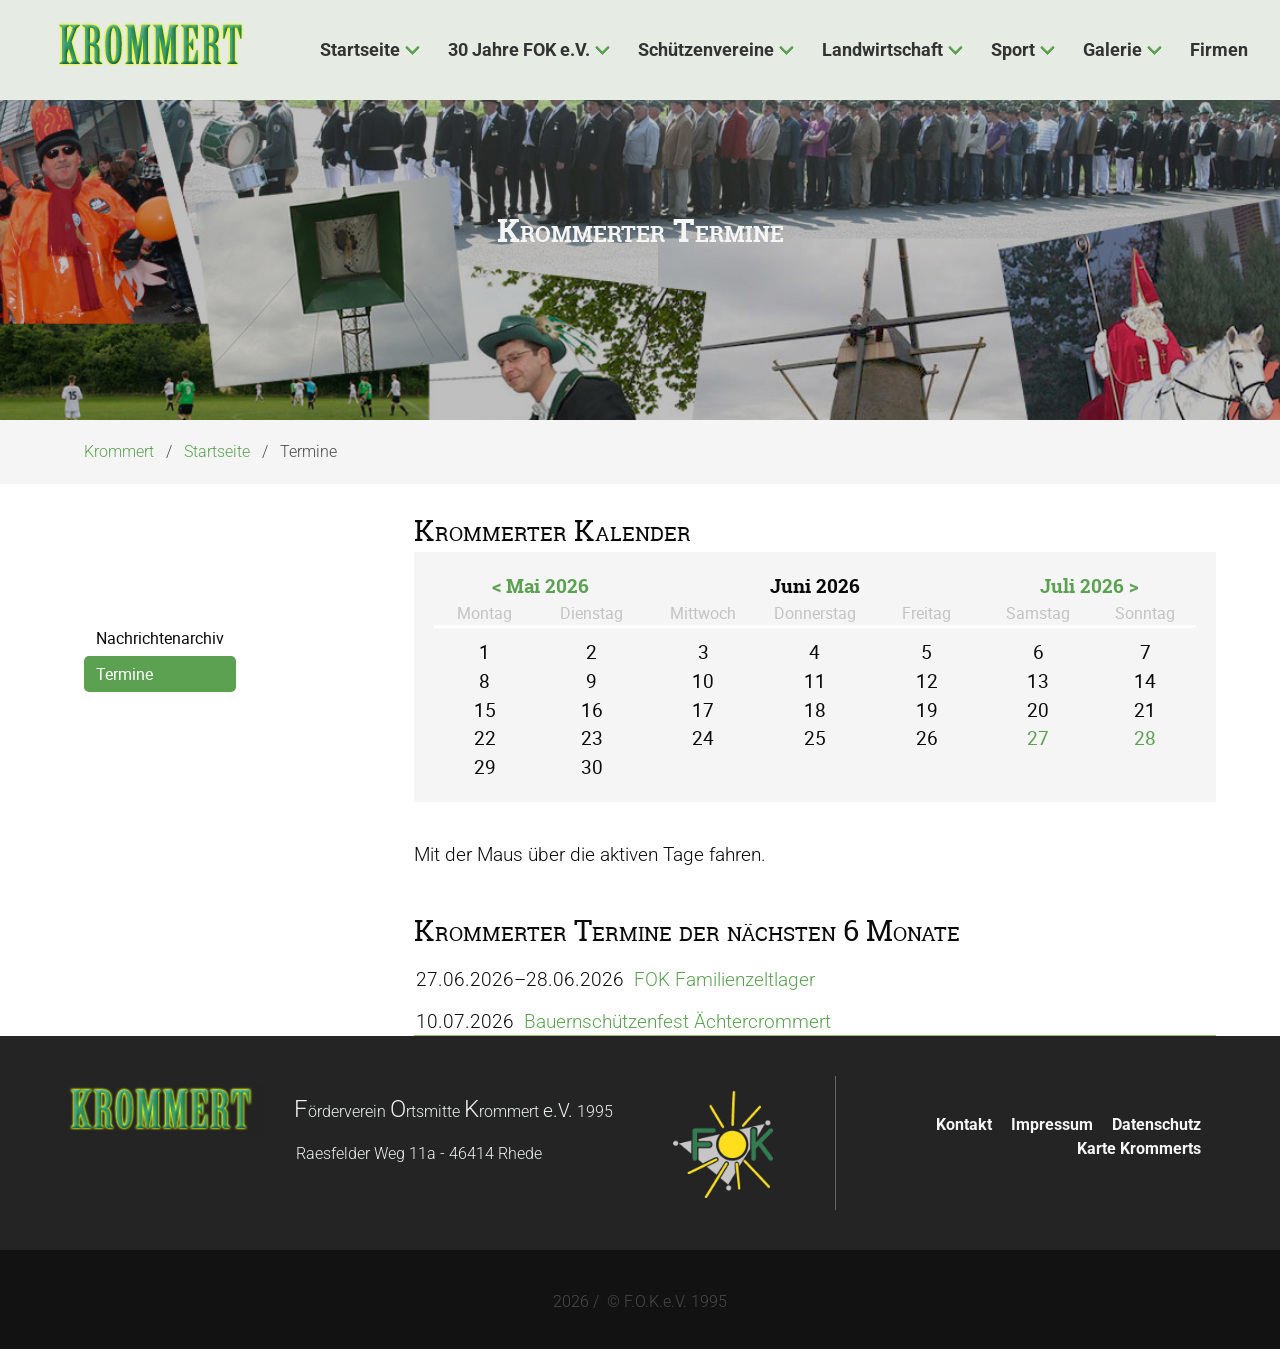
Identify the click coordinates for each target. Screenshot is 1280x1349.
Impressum (1052, 1119)
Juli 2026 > (1089, 586)
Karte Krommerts (1139, 1143)
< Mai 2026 (540, 586)
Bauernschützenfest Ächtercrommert (682, 1021)
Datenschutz (1156, 1119)
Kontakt (964, 1119)
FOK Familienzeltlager (729, 982)
